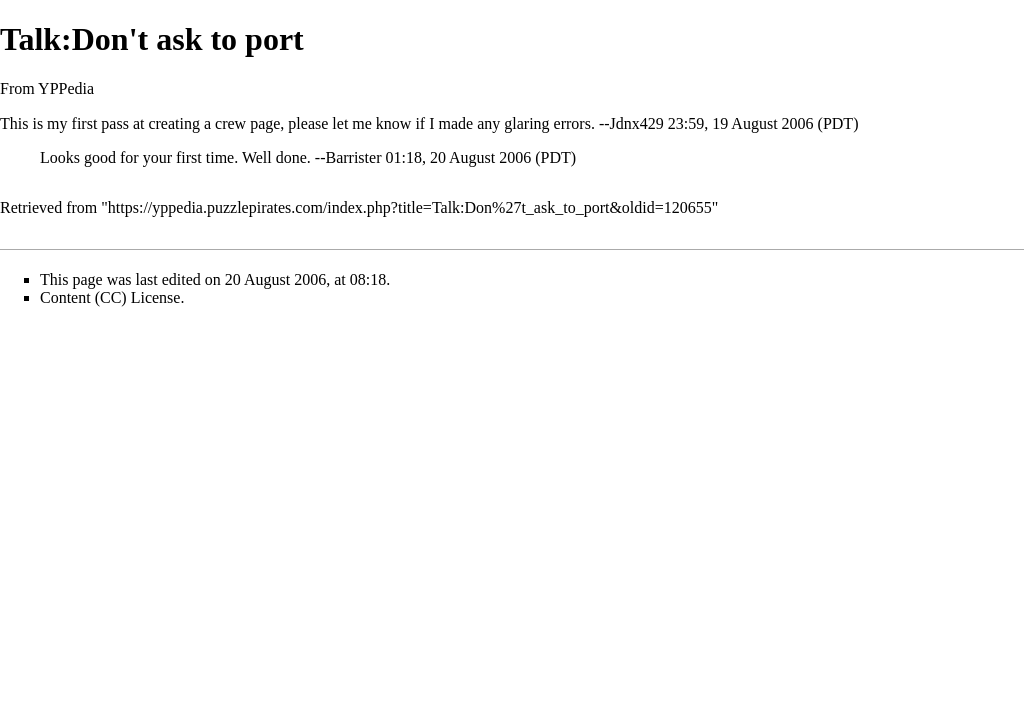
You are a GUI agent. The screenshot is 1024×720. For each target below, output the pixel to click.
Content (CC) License (110, 297)
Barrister (353, 157)
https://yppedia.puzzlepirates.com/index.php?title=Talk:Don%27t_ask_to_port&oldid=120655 (410, 207)
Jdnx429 (637, 123)
